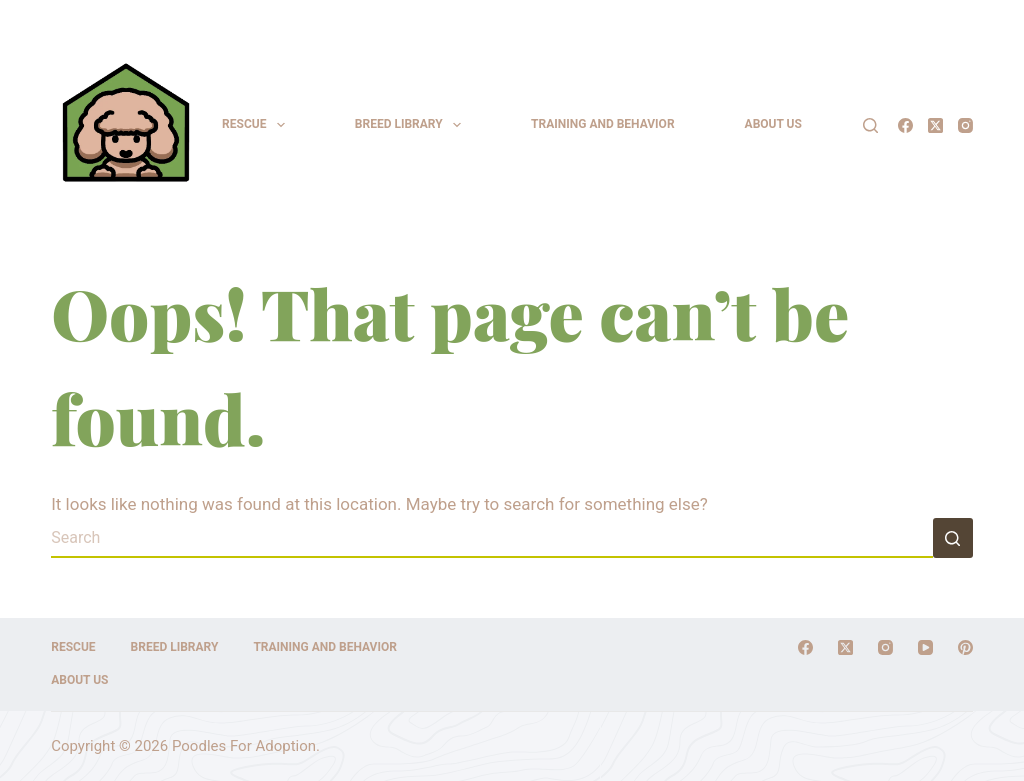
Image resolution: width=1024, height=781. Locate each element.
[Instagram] (965, 125)
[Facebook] (905, 125)
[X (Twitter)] (935, 125)
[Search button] (953, 538)
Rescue (257, 125)
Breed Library (412, 125)
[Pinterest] (965, 647)
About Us (773, 124)
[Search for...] (492, 538)
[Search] (870, 125)
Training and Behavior (603, 124)
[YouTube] (925, 647)
